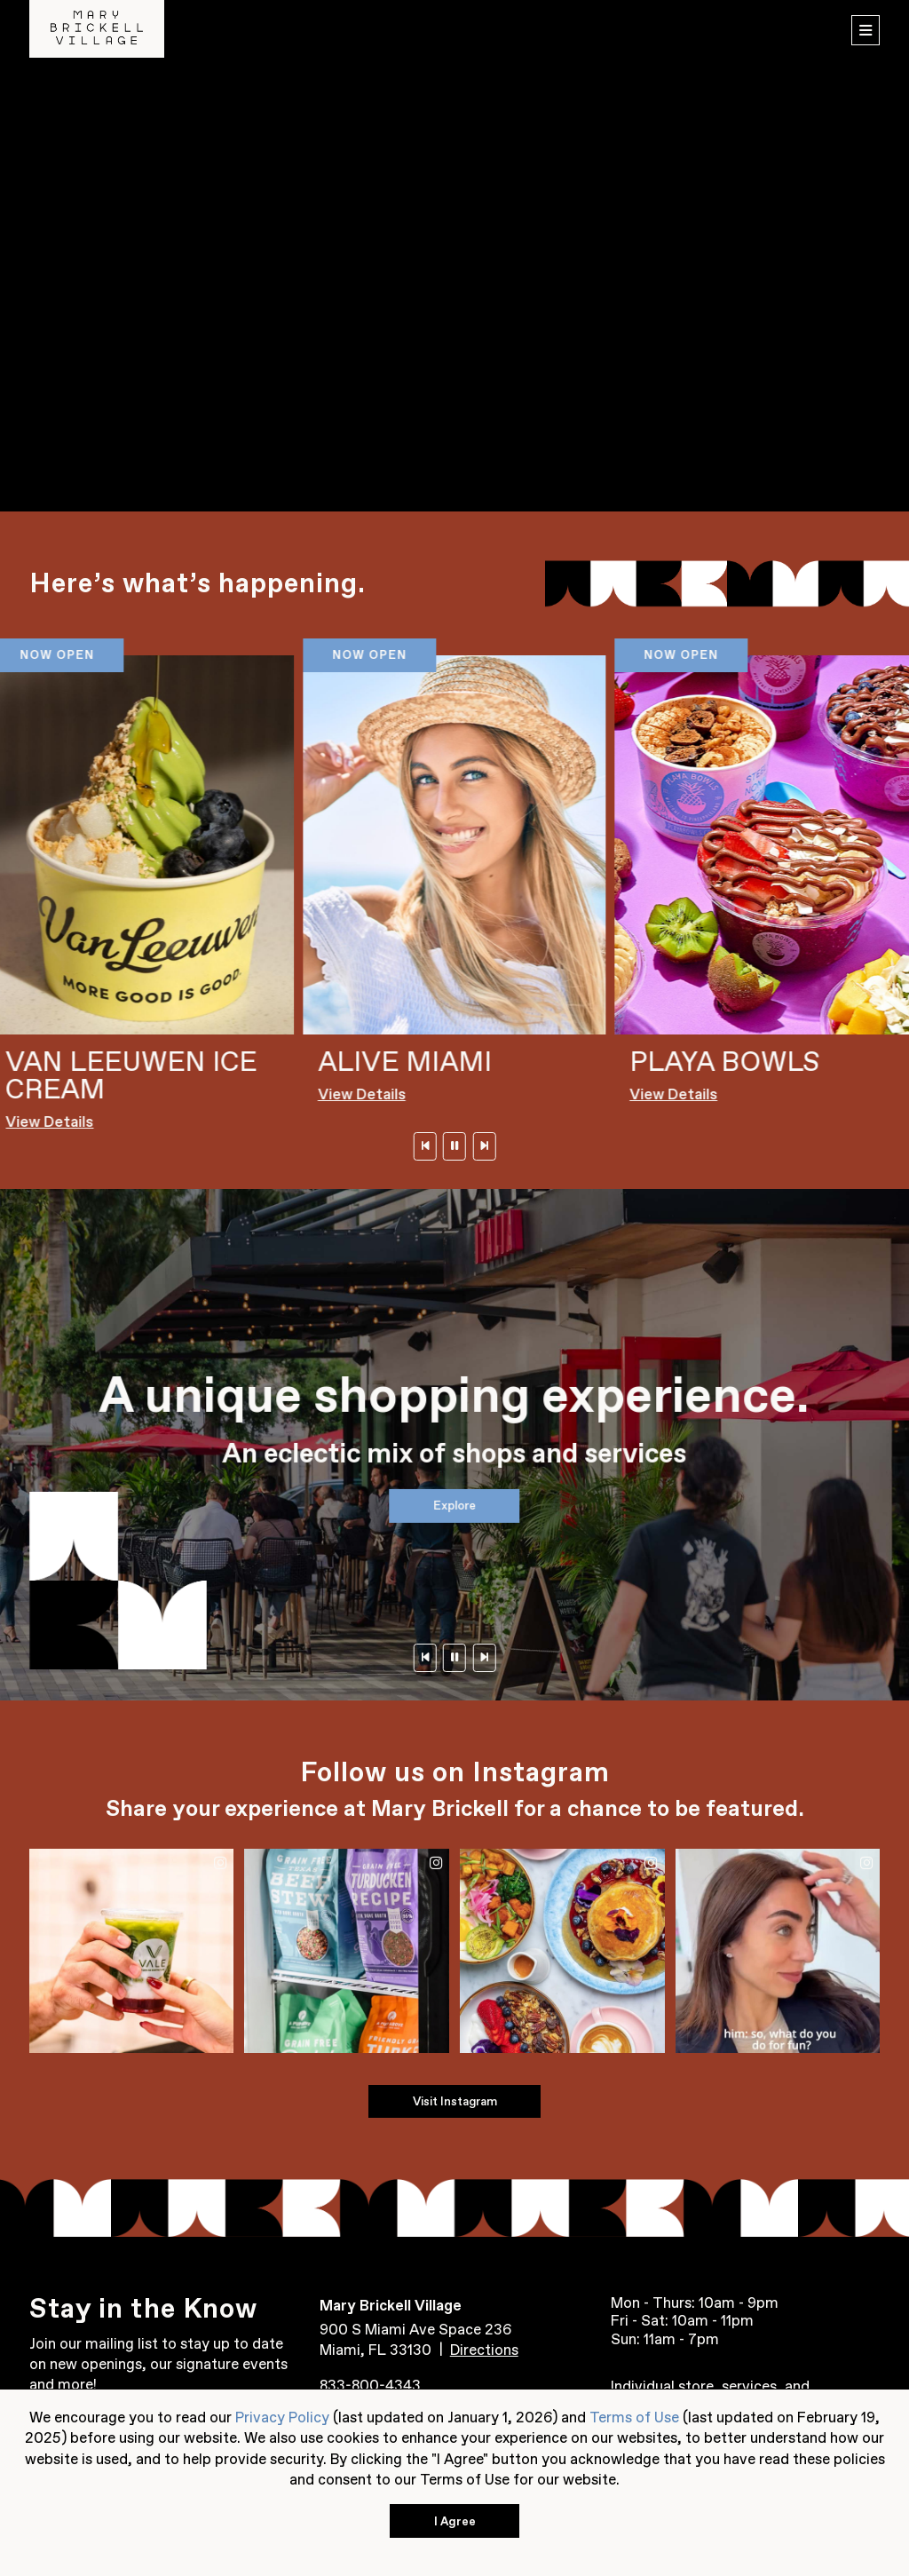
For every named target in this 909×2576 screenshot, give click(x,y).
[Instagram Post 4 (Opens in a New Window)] (778, 1951)
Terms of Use (634, 2417)
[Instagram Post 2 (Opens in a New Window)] (346, 1951)
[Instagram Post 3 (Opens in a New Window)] (562, 1951)
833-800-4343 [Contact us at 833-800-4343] (370, 2385)
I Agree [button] (455, 2521)
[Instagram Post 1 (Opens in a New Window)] (131, 1951)
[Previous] (424, 1146)
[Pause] (454, 1146)
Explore (454, 1505)
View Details (50, 1121)
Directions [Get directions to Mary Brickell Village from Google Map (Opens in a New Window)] (484, 2349)
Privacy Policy (282, 2417)
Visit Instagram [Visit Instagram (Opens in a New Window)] (455, 2101)
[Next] (483, 1146)
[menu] (865, 30)
